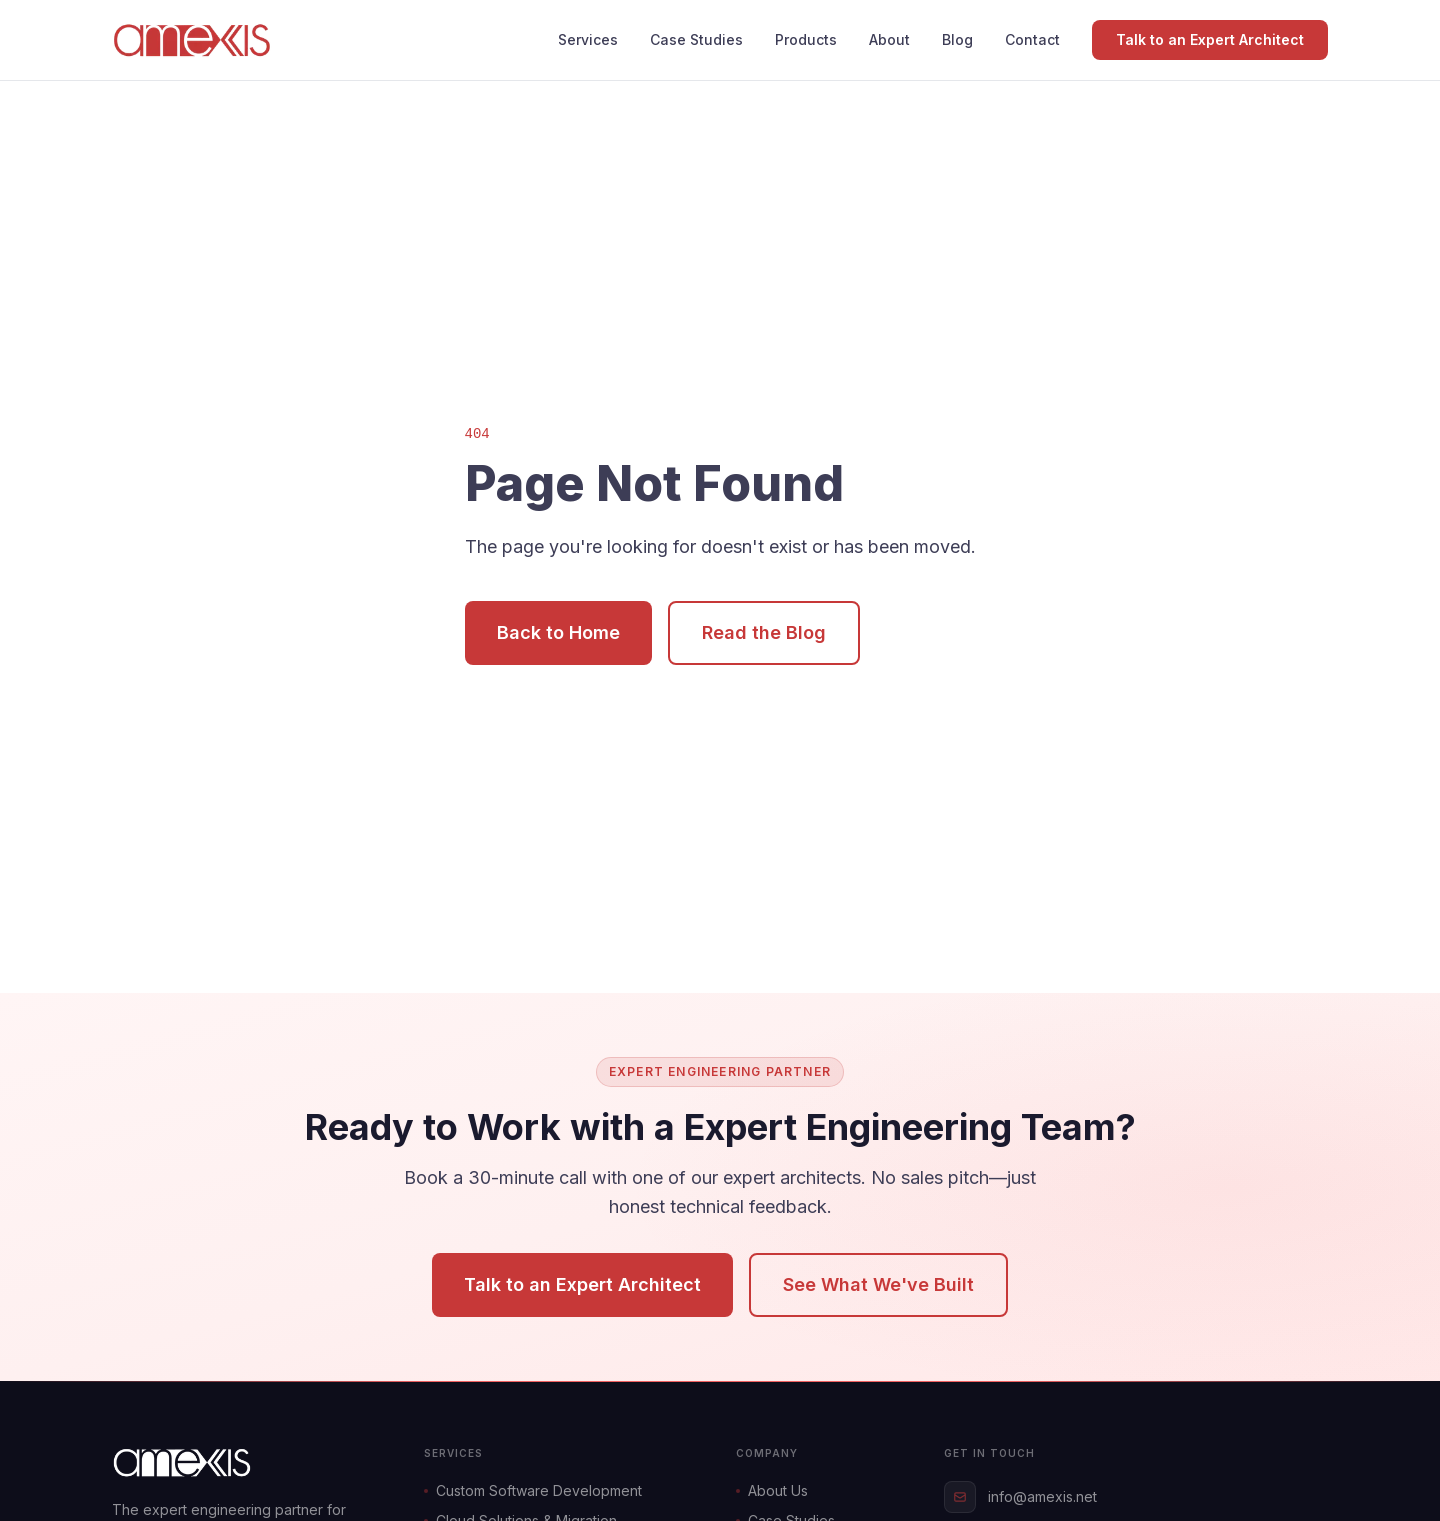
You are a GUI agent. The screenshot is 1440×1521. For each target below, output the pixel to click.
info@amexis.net (1020, 1497)
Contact (1032, 39)
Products (806, 39)
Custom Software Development (533, 1490)
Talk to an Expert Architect (1210, 39)
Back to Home (558, 632)
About (889, 39)
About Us (772, 1490)
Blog (957, 39)
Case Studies (696, 39)
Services (588, 39)
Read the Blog (764, 632)
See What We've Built (878, 1284)
